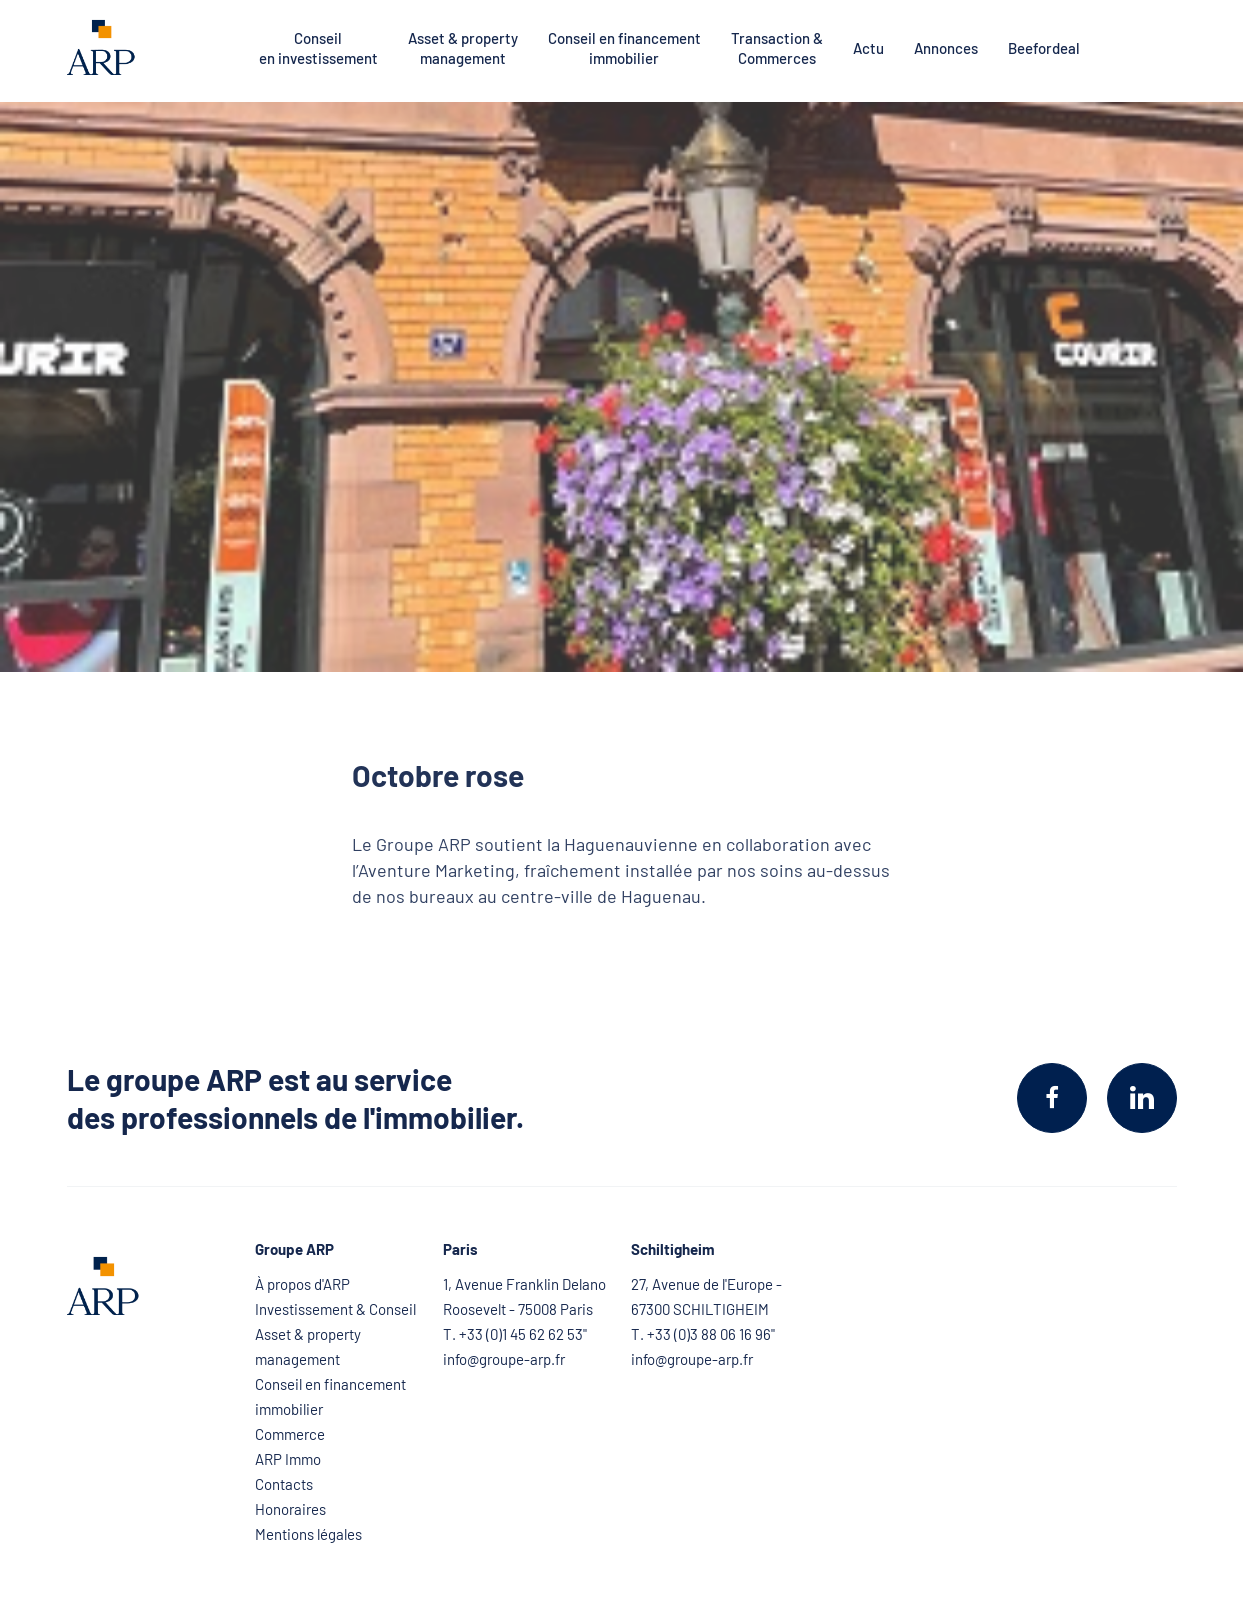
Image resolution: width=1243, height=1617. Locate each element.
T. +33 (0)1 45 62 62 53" (515, 1334)
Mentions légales (308, 1534)
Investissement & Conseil (335, 1309)
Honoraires (290, 1509)
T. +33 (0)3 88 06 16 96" (703, 1334)
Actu (868, 48)
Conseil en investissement (318, 48)
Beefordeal (1044, 48)
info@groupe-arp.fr (504, 1359)
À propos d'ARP (302, 1284)
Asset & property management (463, 48)
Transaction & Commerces (777, 48)
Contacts (284, 1484)
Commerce (290, 1434)
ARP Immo (288, 1459)
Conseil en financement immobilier (624, 48)
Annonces (946, 48)
